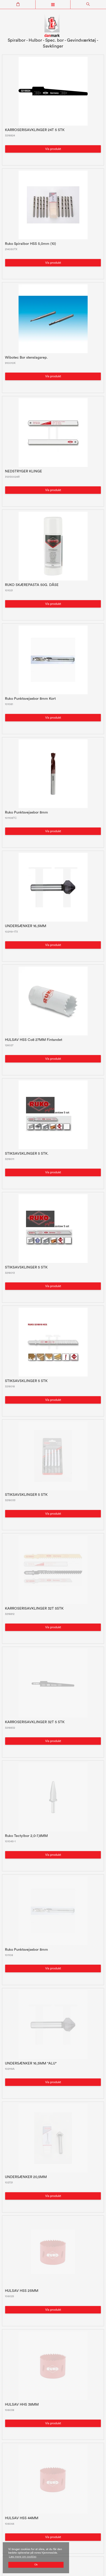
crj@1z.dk (19, 2423)
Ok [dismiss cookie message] (36, 2564)
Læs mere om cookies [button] (22, 2556)
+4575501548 (19, 2478)
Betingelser (10, 2504)
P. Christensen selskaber (18, 2515)
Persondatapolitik (14, 2509)
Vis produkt (53, 149)
